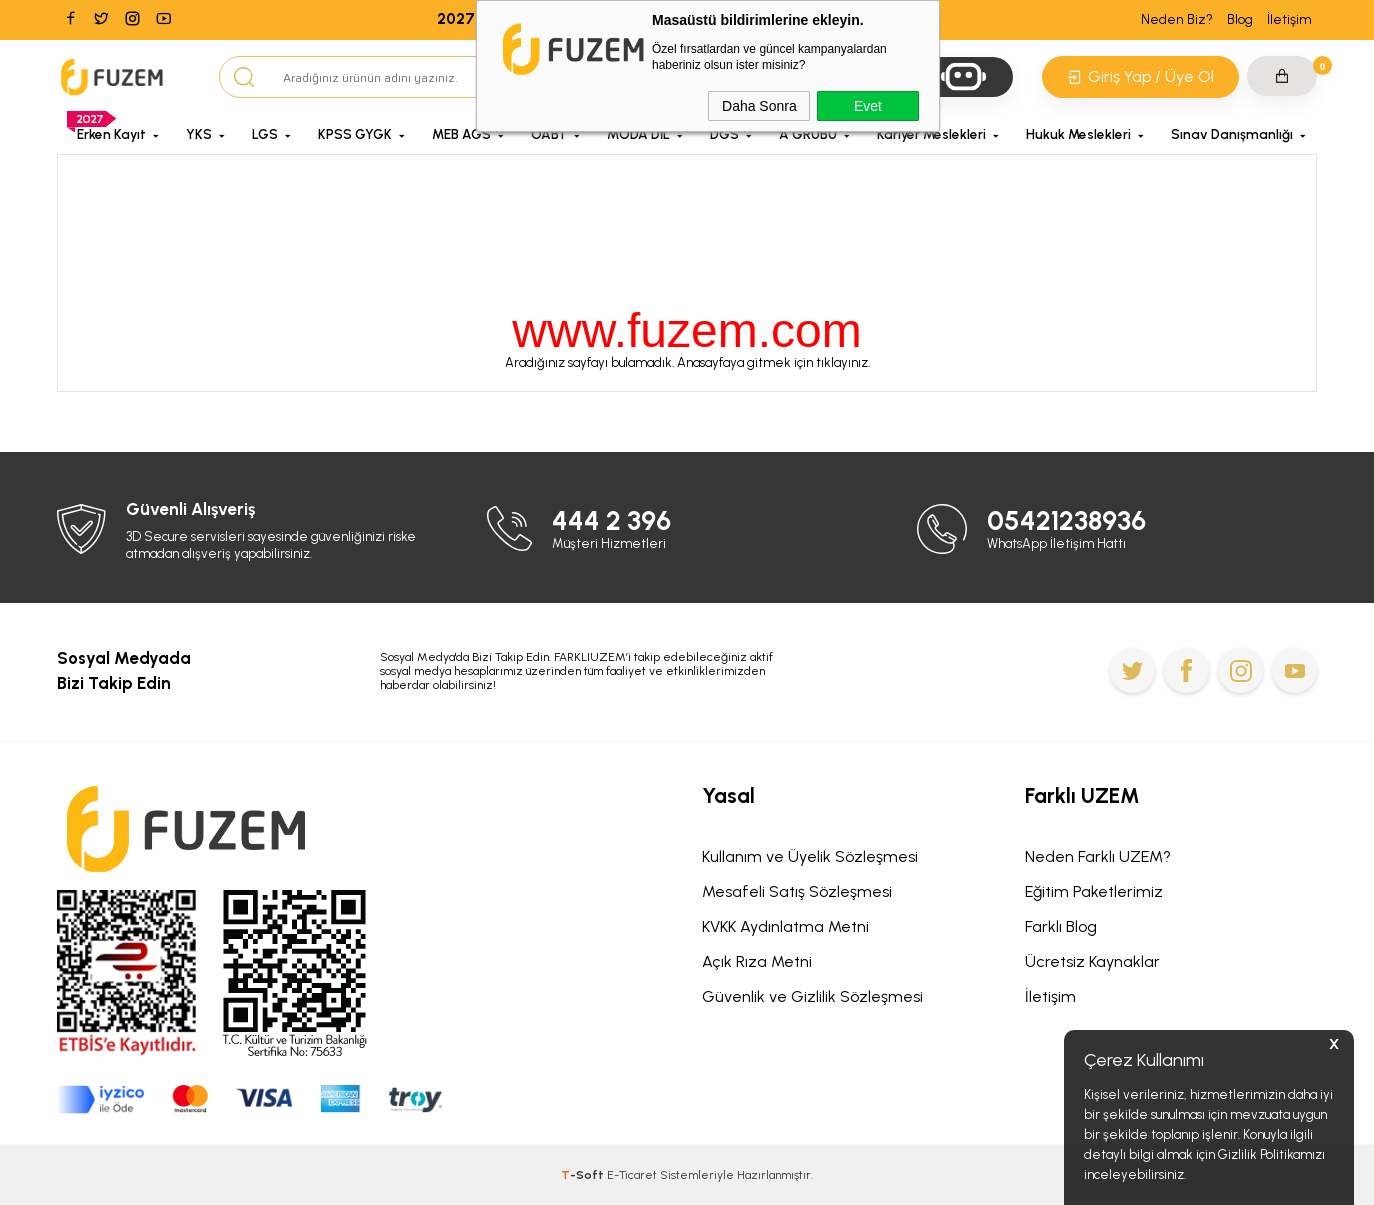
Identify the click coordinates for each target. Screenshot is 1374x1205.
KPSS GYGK (355, 134)
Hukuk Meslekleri (1078, 134)
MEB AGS (461, 134)
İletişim (1289, 19)
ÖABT (549, 134)
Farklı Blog (1061, 926)
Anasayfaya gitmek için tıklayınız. (773, 362)
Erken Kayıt (111, 134)
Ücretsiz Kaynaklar (1092, 961)
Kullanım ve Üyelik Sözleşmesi (810, 856)
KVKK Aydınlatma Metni (785, 926)
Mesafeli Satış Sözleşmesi (797, 891)
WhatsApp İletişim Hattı (1056, 543)
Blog (1240, 19)
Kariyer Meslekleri (931, 134)
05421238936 (1066, 520)
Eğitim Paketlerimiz (1094, 891)
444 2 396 (611, 520)
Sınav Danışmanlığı (1232, 134)
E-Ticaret (632, 1175)
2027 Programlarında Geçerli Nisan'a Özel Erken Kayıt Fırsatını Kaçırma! (687, 19)
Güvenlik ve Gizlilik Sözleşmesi (812, 996)
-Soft (584, 1175)
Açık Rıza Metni (757, 961)
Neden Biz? (1177, 19)
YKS (199, 134)
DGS (724, 134)
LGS (265, 134)
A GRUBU (808, 134)
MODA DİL (638, 134)
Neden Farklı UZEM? (1098, 856)
